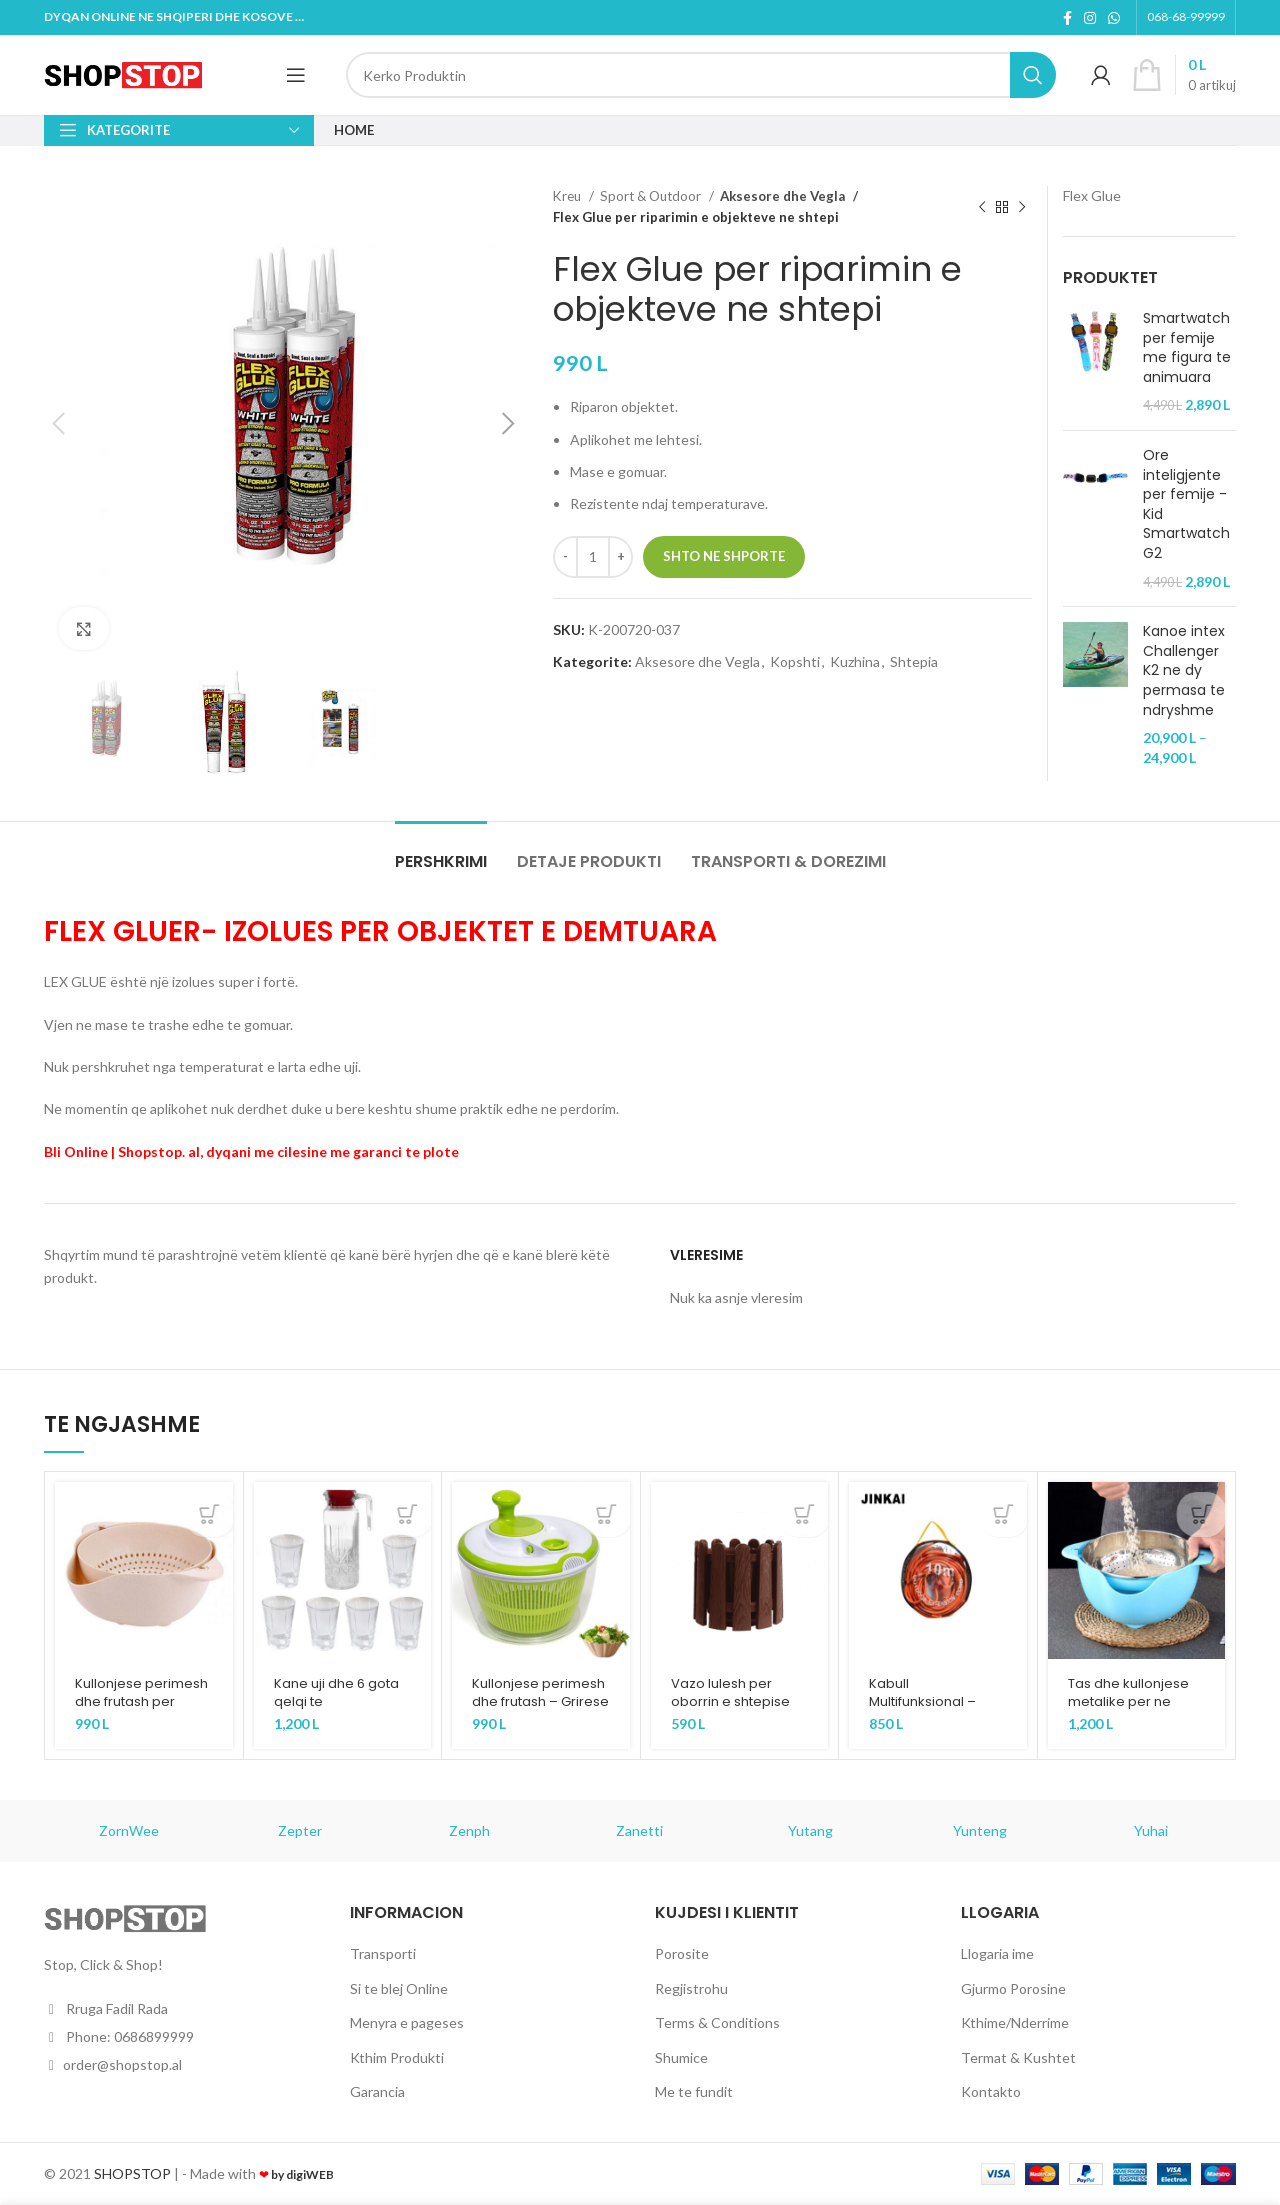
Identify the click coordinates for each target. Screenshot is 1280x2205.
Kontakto (991, 2091)
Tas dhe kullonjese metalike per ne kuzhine (1132, 1701)
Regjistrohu (691, 1988)
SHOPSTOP (132, 2173)
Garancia (377, 2091)
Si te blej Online (399, 1988)
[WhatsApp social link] (1114, 18)
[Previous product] (982, 207)
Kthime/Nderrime (1015, 2022)
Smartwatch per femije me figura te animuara (1187, 348)
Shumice (681, 2057)
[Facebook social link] (1067, 18)
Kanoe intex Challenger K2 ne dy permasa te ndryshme (1184, 670)
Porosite (682, 1953)
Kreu (568, 196)
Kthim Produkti (397, 2057)
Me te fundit (694, 2091)
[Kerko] (701, 75)
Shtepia (914, 661)
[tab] (441, 851)
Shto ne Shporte (724, 556)
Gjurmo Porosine (1013, 1988)
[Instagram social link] (1090, 18)
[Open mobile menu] (296, 75)
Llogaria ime (997, 1953)
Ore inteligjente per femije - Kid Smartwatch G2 (1186, 504)
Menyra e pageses (407, 2022)
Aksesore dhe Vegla (779, 196)
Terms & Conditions (717, 2022)
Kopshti (795, 661)
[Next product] (1022, 207)
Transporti (383, 1953)
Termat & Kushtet (1018, 2057)
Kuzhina (855, 661)
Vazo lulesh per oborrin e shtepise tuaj (733, 1701)
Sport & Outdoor (652, 196)
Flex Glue (1092, 195)
